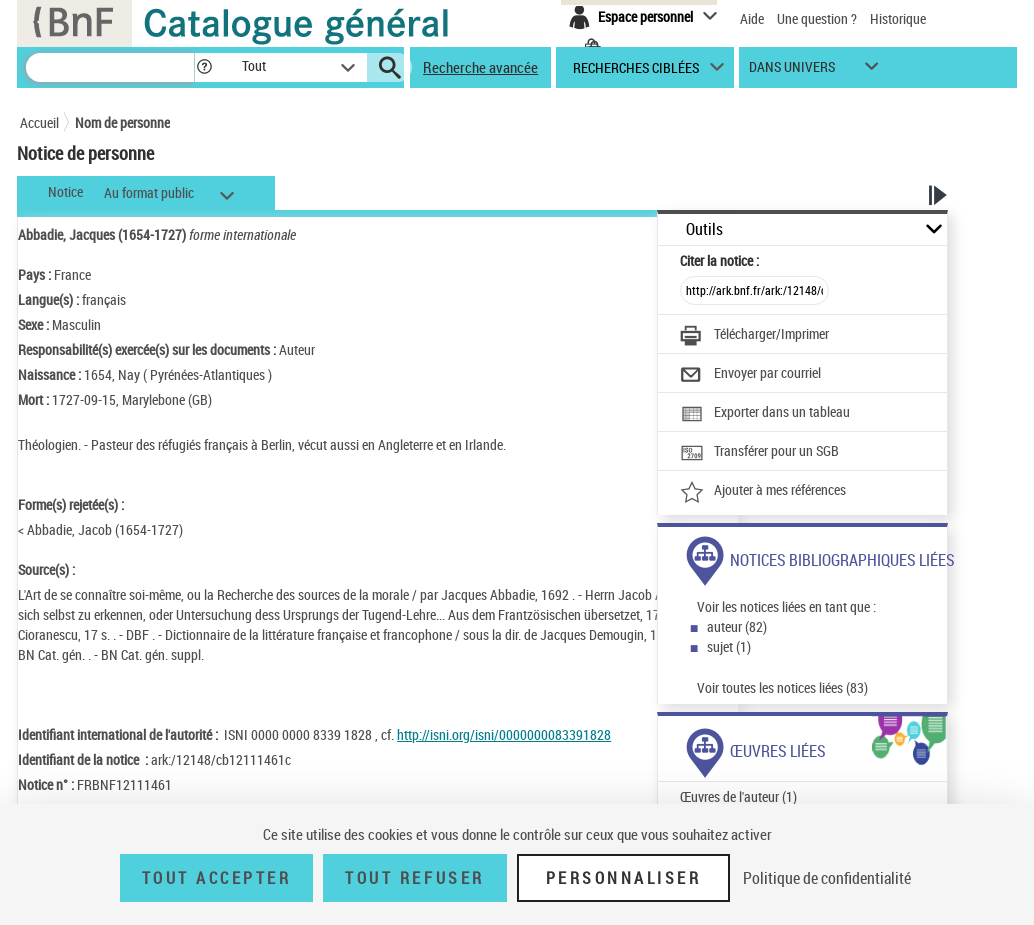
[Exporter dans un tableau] (765, 414)
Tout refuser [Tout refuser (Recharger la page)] (414, 878)
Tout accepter (217, 878)
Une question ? (817, 18)
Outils (704, 229)
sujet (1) (729, 646)
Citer (719, 260)
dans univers (792, 71)
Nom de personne (122, 122)
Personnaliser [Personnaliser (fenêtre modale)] (624, 878)
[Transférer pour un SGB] (759, 453)
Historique (898, 18)
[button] (204, 67)
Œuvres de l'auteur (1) (738, 796)
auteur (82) (737, 626)
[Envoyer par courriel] (750, 375)
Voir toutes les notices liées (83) (782, 687)
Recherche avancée (480, 67)
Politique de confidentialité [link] (827, 878)
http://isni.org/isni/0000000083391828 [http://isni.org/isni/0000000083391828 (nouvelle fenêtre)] (504, 734)
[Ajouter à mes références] (763, 492)
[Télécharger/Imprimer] (754, 336)
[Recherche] (110, 67)
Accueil (39, 122)
